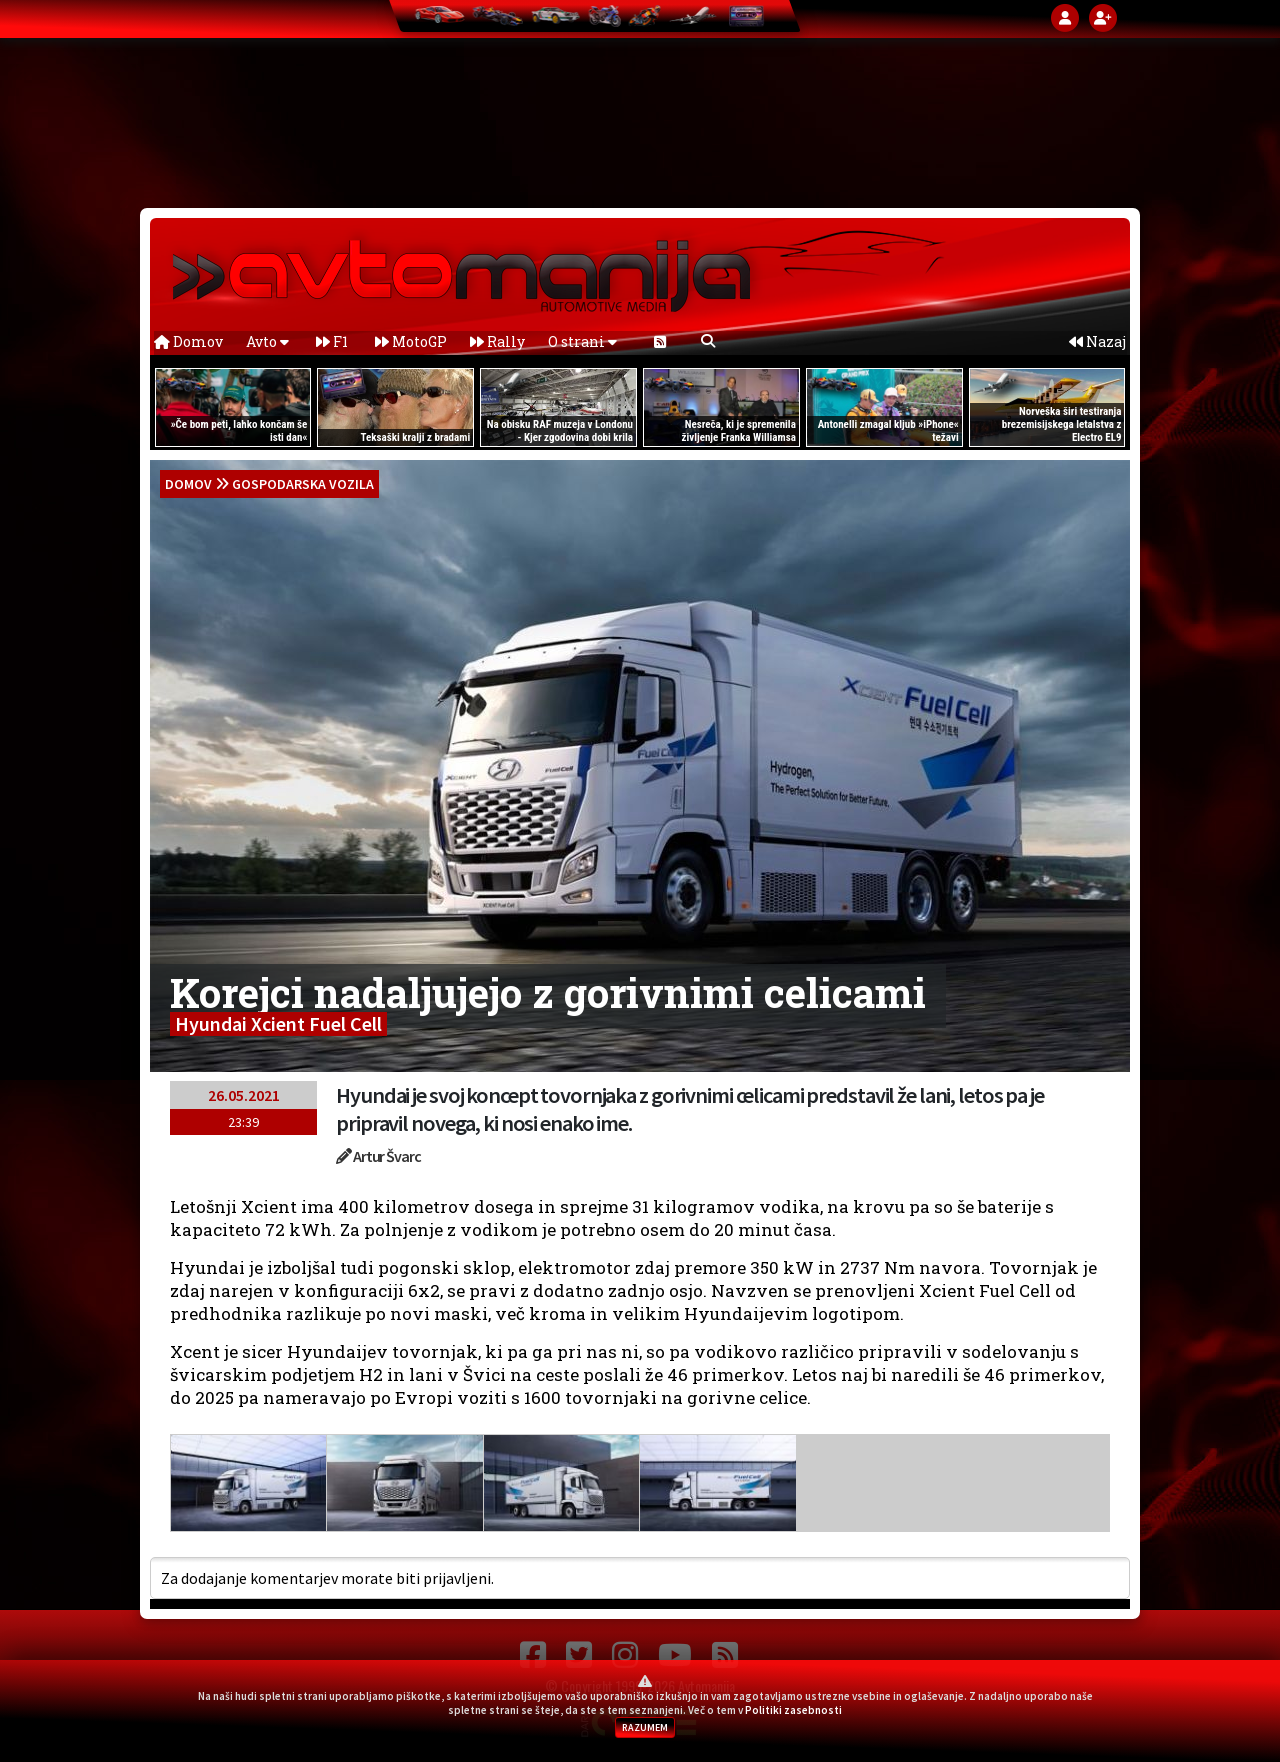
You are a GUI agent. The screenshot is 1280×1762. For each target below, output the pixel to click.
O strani (582, 341)
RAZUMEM (645, 1727)
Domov (188, 341)
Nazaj (1097, 341)
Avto (267, 341)
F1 (332, 341)
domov (188, 484)
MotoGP (411, 341)
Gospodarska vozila (303, 484)
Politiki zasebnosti (793, 1710)
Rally (497, 341)
